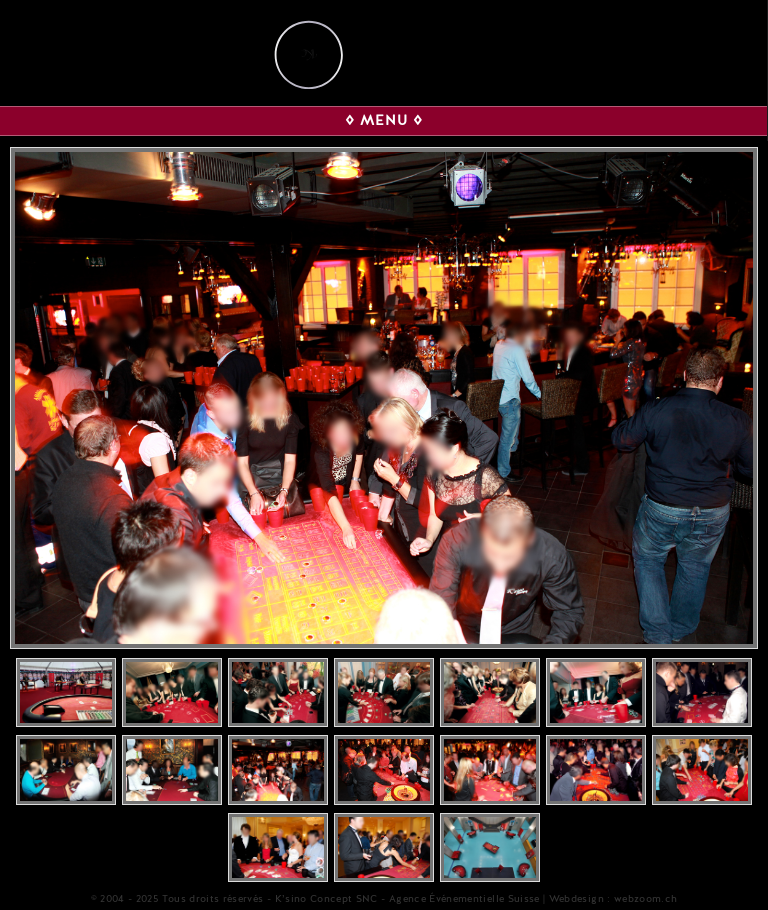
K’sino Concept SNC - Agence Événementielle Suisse (407, 899)
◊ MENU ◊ (384, 120)
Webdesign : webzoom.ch (613, 899)
